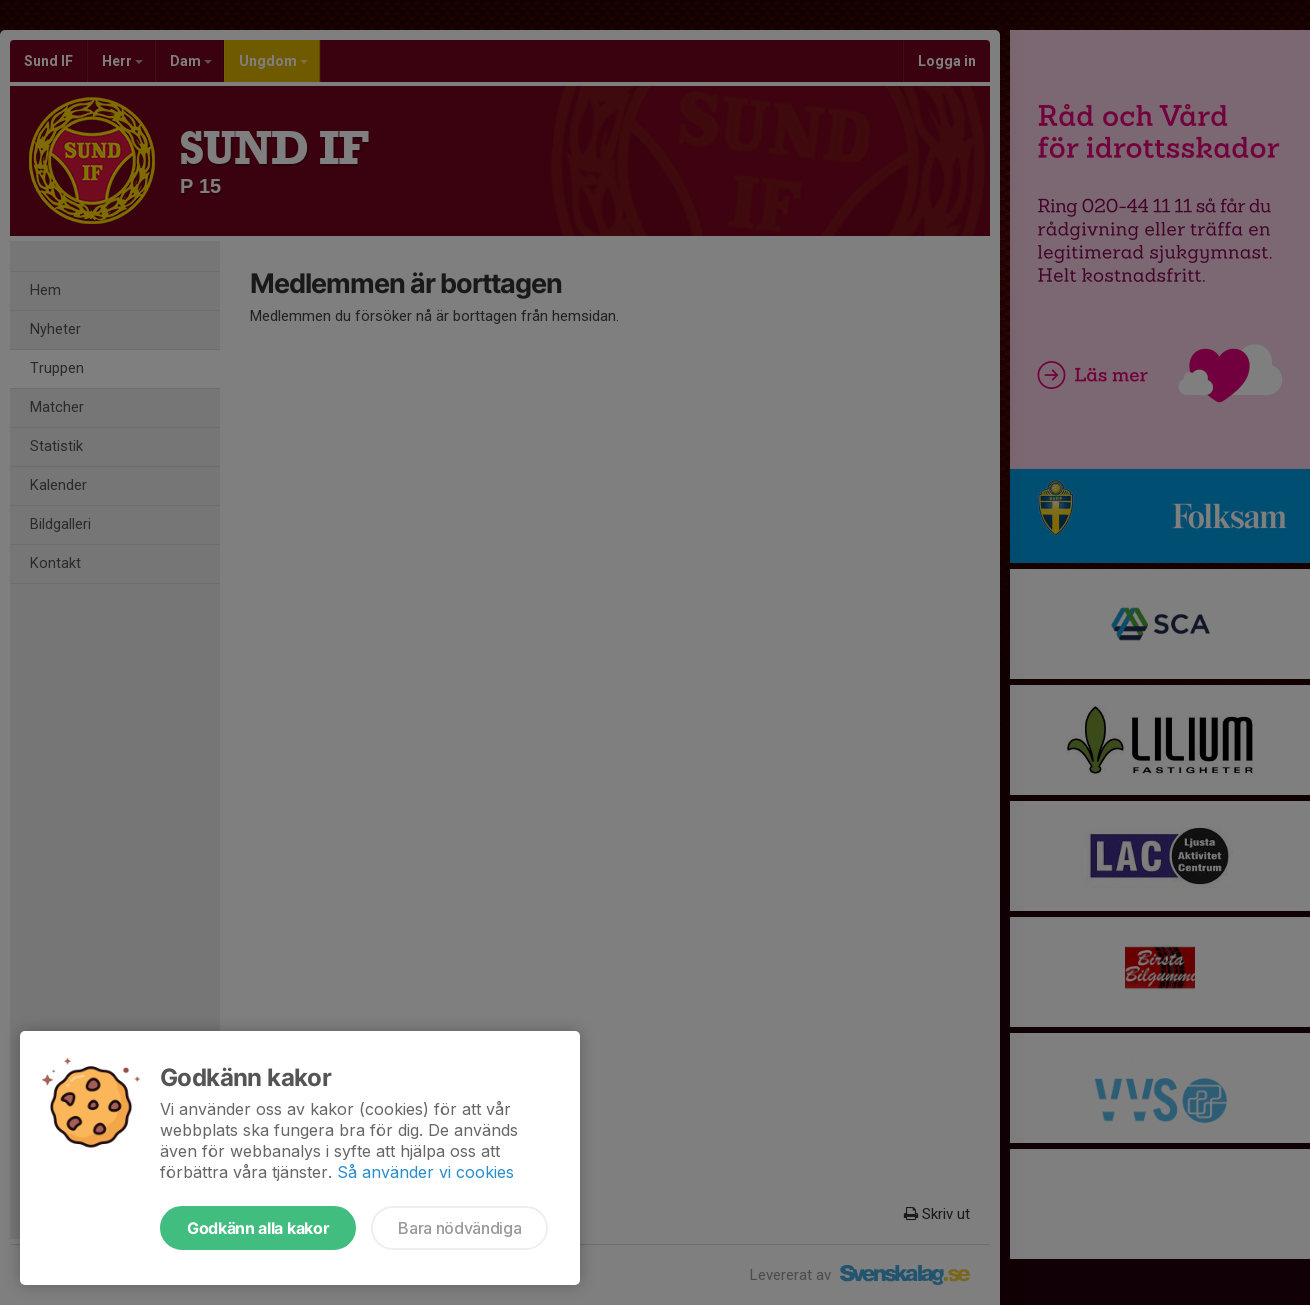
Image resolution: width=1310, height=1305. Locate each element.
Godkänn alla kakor (258, 1228)
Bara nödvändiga (459, 1228)
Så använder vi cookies (425, 1172)
